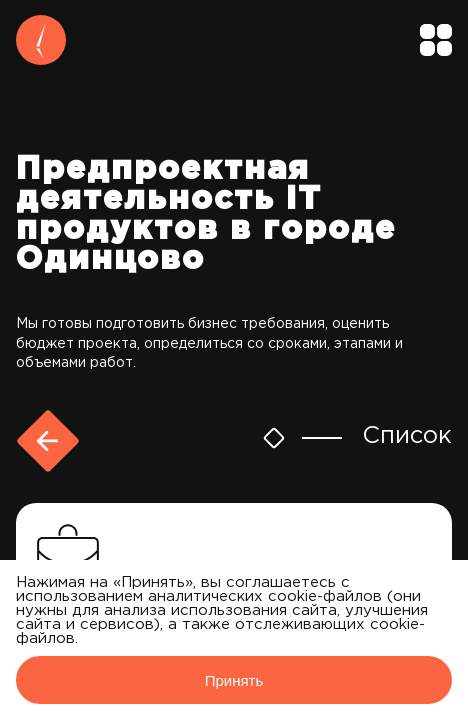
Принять (234, 680)
